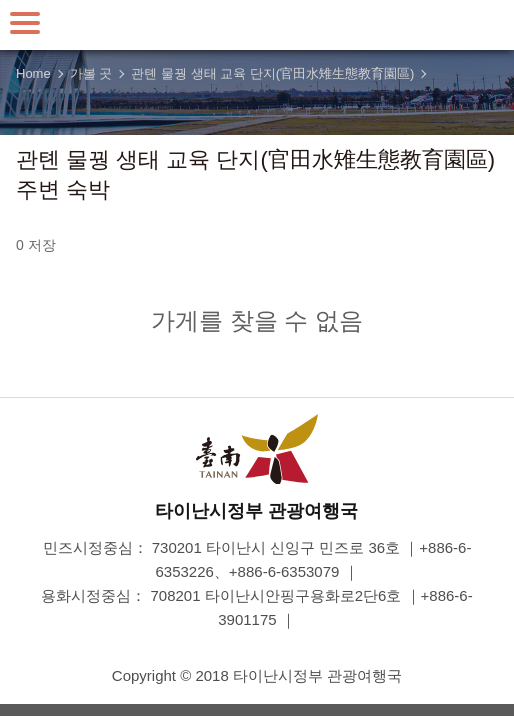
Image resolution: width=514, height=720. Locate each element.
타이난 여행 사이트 (257, 25)
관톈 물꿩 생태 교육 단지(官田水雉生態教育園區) (272, 73)
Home (33, 73)
